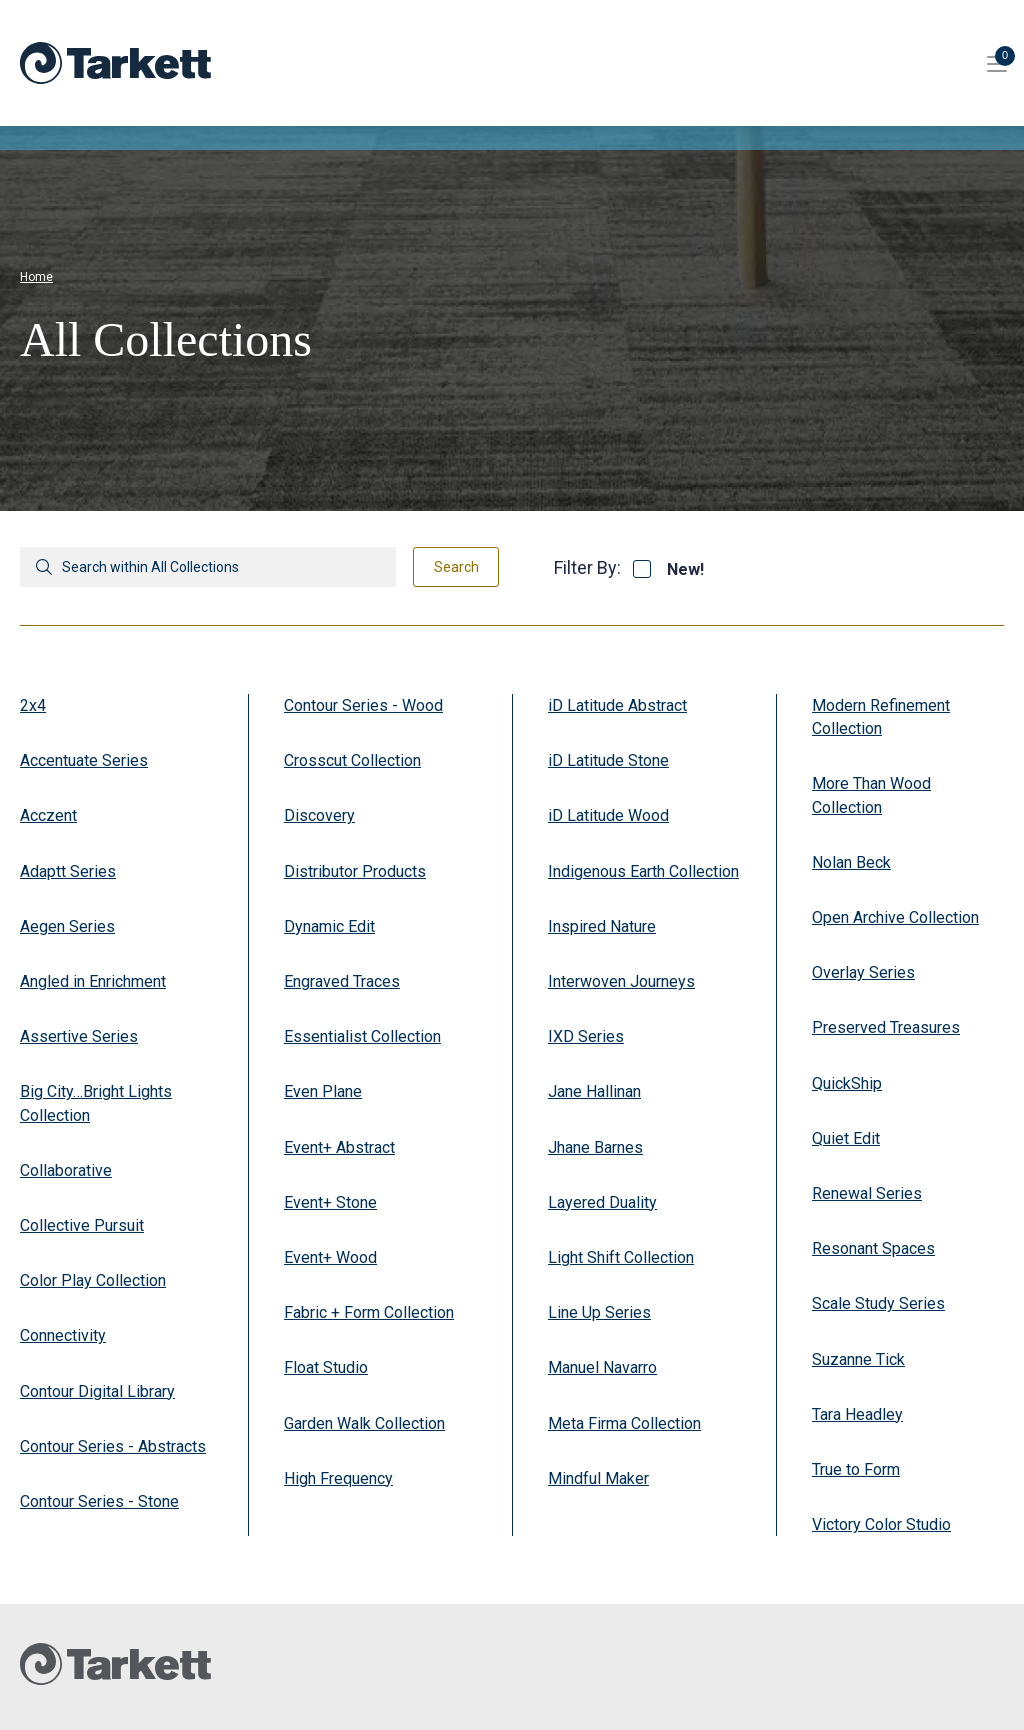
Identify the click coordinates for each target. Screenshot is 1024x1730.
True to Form (856, 1469)
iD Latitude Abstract (617, 705)
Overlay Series (863, 972)
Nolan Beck (851, 862)
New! (685, 570)
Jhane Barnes (595, 1147)
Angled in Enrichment (93, 981)
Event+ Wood (330, 1257)
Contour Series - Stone (99, 1501)
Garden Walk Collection (364, 1423)
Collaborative (66, 1170)
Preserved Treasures (886, 1027)
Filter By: (587, 567)
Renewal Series (867, 1193)
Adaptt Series (68, 871)
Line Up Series (599, 1312)
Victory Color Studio (881, 1524)
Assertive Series (79, 1036)
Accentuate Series (84, 760)
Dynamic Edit (329, 926)
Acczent (48, 815)
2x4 (33, 705)
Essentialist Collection (362, 1036)
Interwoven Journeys (621, 981)
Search (456, 567)
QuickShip (847, 1083)
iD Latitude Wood (608, 815)
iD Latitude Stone (608, 760)
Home (36, 277)
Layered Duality (602, 1202)
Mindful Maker (598, 1478)
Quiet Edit (846, 1138)
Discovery (319, 815)
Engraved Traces (342, 981)
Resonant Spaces (873, 1248)
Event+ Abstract (339, 1147)
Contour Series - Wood (363, 705)
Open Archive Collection (895, 917)
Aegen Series (67, 926)
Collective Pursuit (82, 1225)
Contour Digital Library (97, 1391)
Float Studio (326, 1367)
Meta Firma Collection (624, 1423)
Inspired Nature (602, 926)
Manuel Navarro (602, 1367)
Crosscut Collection (352, 760)
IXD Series (586, 1036)
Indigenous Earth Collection (643, 871)
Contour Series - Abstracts (113, 1446)
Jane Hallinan (594, 1091)
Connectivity (63, 1335)
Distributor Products (355, 871)
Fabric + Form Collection (369, 1312)
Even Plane (323, 1091)
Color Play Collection (93, 1280)
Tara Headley (857, 1414)
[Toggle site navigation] (997, 63)
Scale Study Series (878, 1303)
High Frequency (338, 1478)
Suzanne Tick (858, 1359)
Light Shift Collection (621, 1257)
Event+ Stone (330, 1202)
